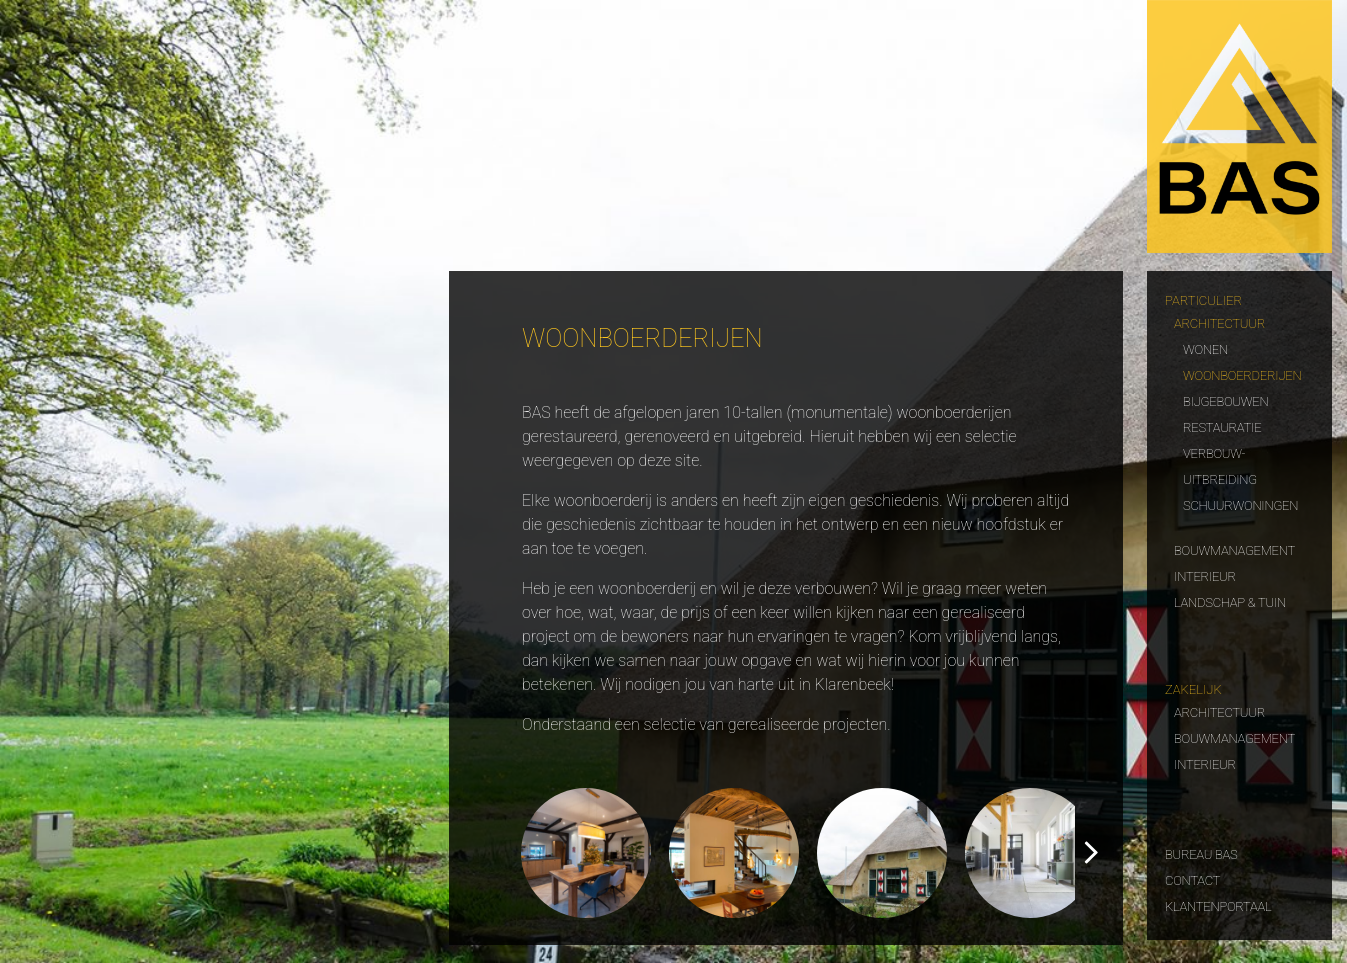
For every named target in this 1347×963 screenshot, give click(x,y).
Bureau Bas (1201, 852)
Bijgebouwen (1225, 399)
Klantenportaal (1218, 904)
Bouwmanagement (1234, 548)
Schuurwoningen (1240, 503)
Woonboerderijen (1242, 373)
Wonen (1205, 347)
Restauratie (1222, 425)
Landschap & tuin (1230, 600)
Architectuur (1219, 321)
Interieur (1205, 574)
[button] (1091, 853)
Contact (1192, 878)
